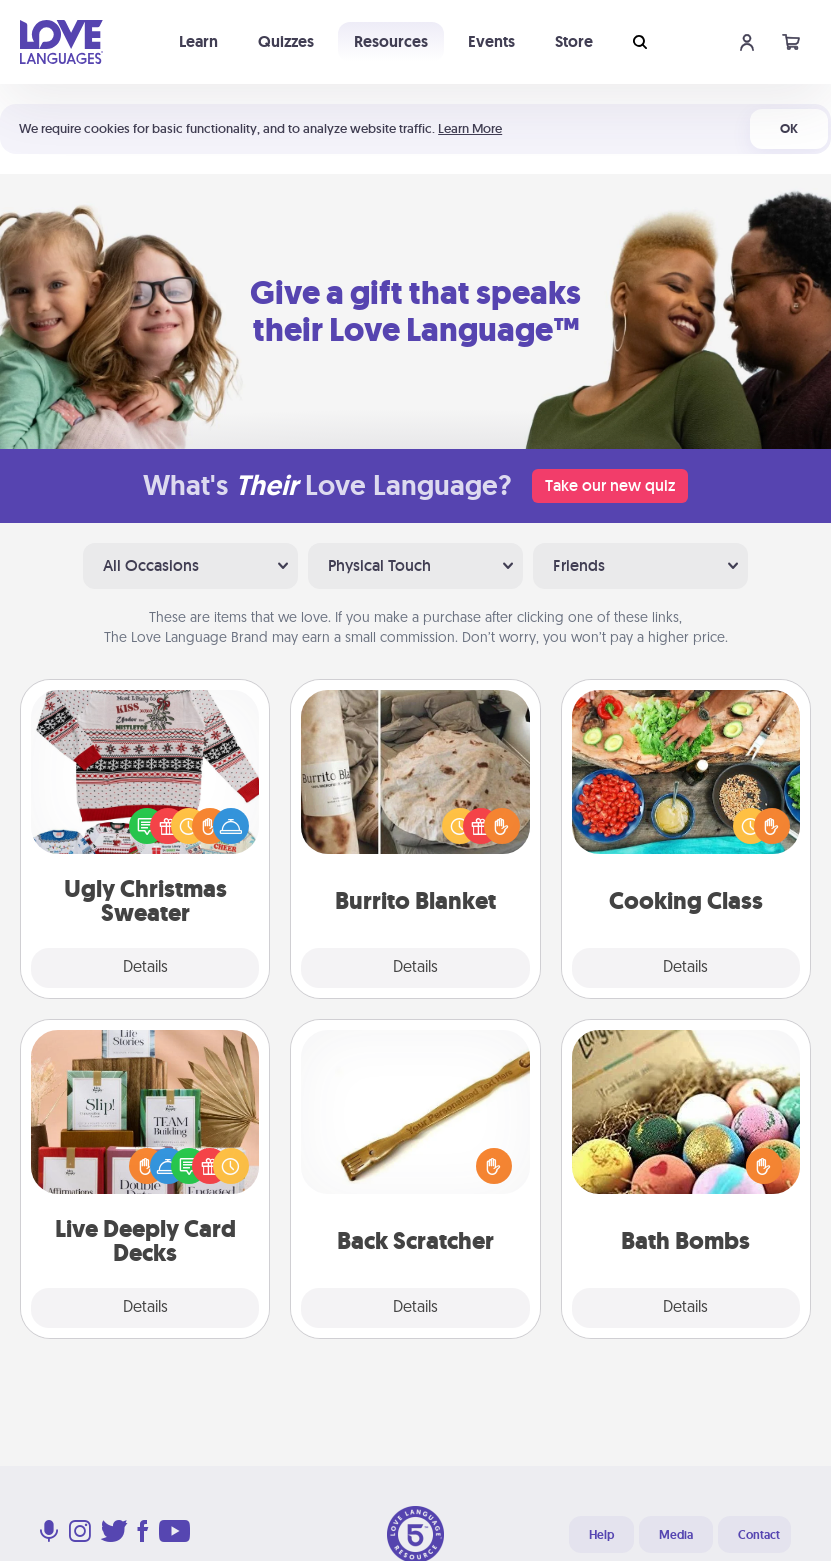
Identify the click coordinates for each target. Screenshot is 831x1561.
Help (601, 1535)
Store (574, 41)
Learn (198, 41)
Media (676, 1535)
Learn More (470, 128)
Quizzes (286, 41)
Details (145, 968)
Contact (759, 1535)
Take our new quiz (610, 485)
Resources (391, 41)
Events (491, 41)
